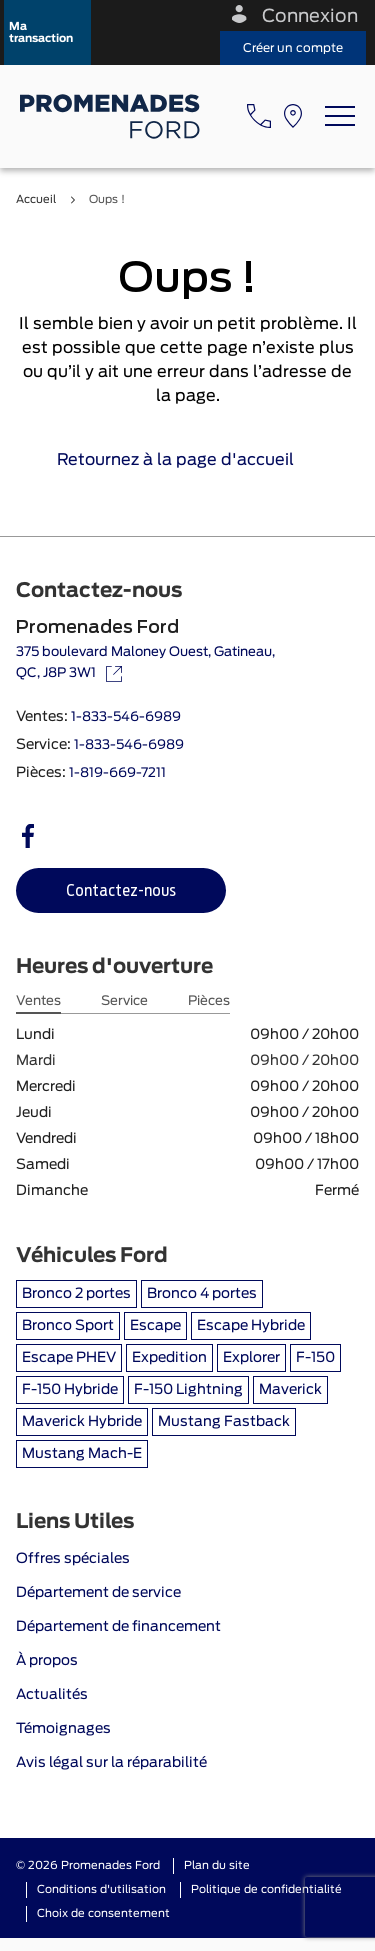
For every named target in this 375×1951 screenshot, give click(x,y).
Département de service (98, 1593)
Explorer (251, 1358)
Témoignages (63, 1729)
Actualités (52, 1695)
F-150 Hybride (70, 1390)
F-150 (315, 1358)
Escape (155, 1326)
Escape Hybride (251, 1326)
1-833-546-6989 (126, 717)
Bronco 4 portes (202, 1294)
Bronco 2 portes (76, 1294)
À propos (47, 1661)
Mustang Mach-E (82, 1454)
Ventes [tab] (38, 1001)
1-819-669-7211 (117, 773)
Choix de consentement (103, 1913)
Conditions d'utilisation (101, 1889)
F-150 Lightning (188, 1390)
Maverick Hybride (82, 1422)
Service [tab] (124, 1001)
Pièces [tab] (209, 1001)
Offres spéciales (73, 1559)
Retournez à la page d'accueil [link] (187, 460)
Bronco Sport (68, 1326)
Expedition (169, 1358)
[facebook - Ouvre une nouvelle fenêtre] (28, 836)
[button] (47, 32)
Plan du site (217, 1865)
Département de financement (118, 1627)
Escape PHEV (69, 1358)
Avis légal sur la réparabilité (111, 1763)
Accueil (36, 199)
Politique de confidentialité (266, 1889)
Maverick (290, 1390)
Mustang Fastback (224, 1422)
